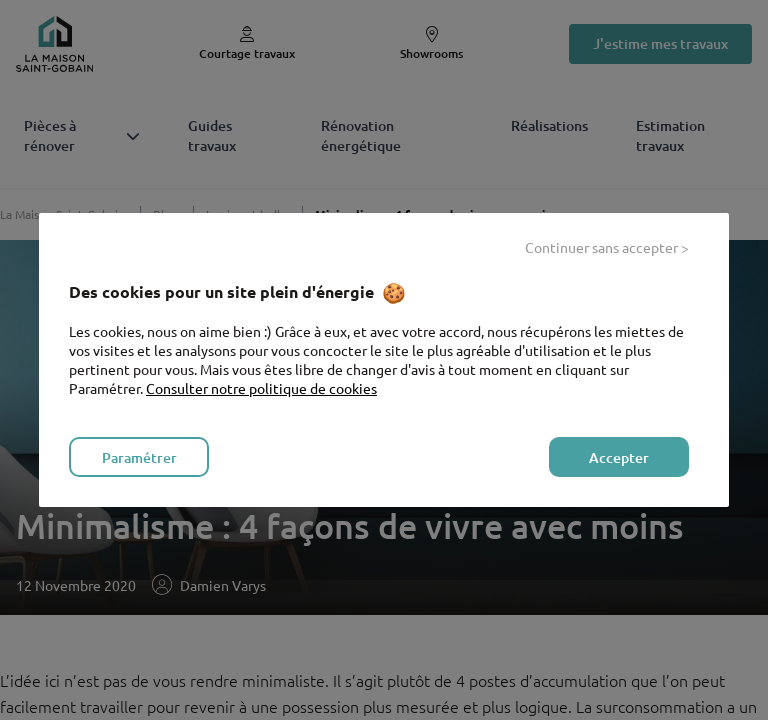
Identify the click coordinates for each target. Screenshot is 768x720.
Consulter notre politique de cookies (261, 388)
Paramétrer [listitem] (139, 457)
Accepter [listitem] (619, 457)
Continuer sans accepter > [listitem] (607, 247)
